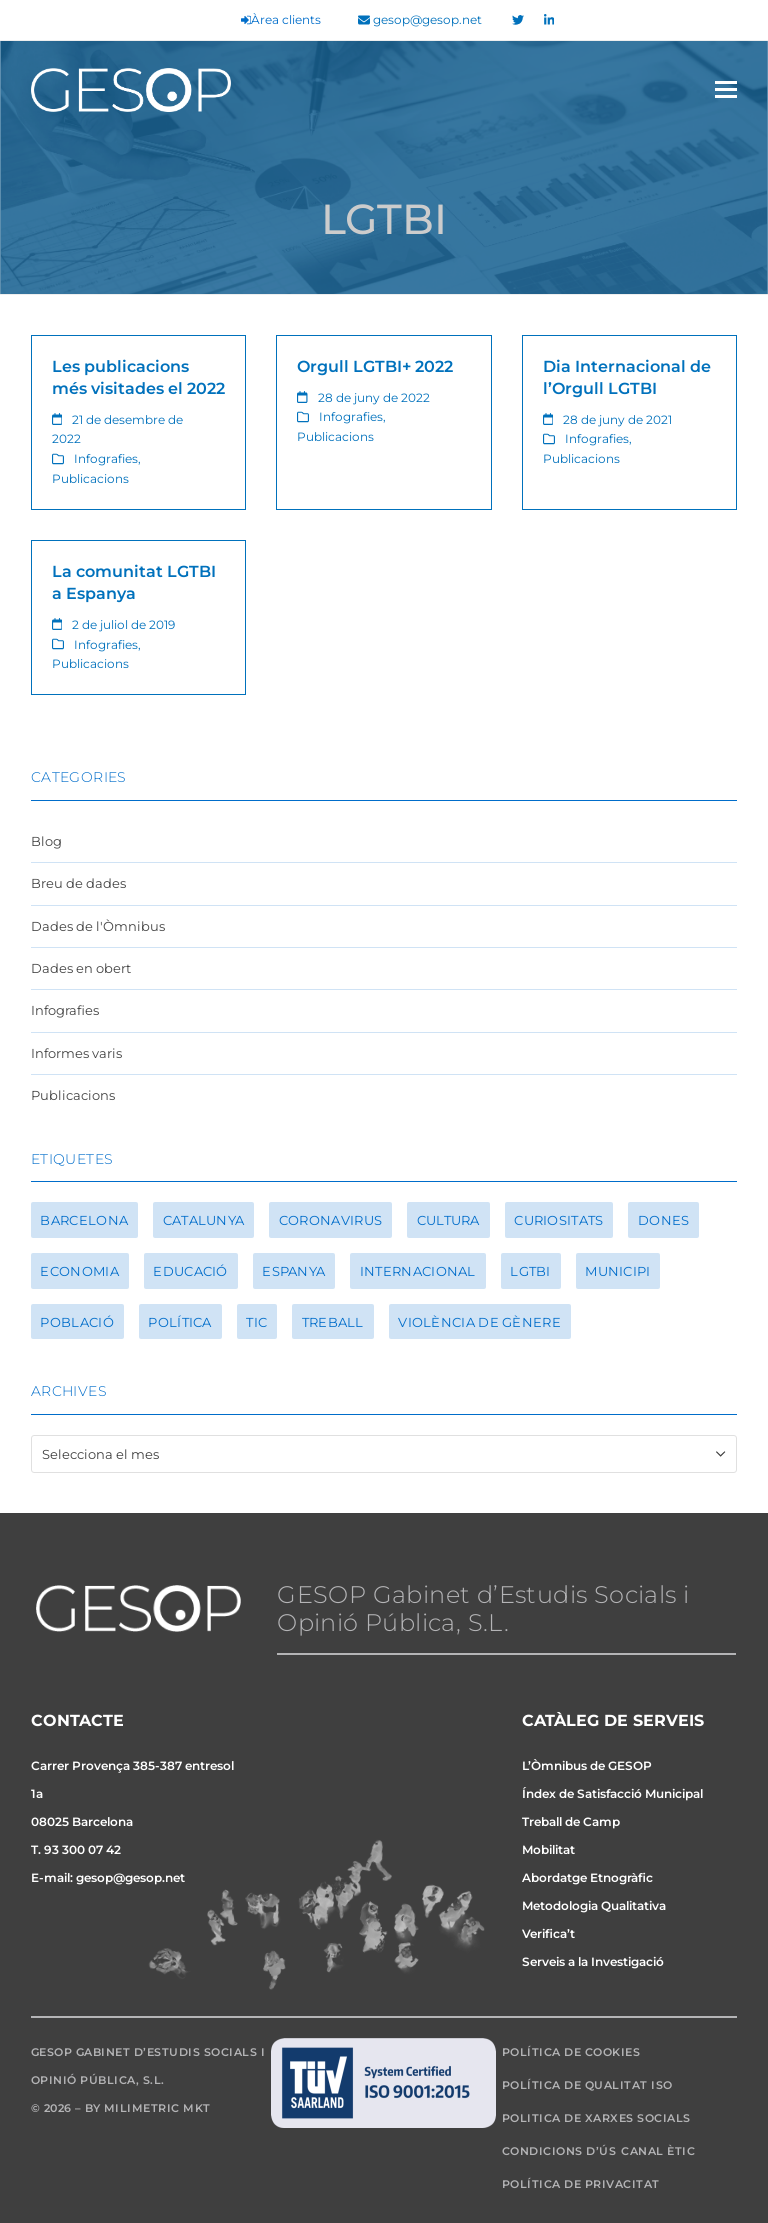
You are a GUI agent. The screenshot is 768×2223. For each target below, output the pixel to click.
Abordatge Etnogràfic (587, 1877)
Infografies (106, 458)
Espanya (293, 1271)
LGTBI (530, 1271)
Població (76, 1322)
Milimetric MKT (157, 2108)
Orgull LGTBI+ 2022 (375, 366)
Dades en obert (81, 968)
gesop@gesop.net (420, 20)
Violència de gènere (479, 1322)
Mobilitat (548, 1849)
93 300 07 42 (82, 1849)
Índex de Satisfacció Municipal (612, 1793)
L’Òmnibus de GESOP (587, 1765)
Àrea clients (281, 20)
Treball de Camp (571, 1821)
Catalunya (204, 1220)
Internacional (418, 1271)
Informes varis (76, 1053)
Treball (333, 1322)
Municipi (617, 1271)
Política (179, 1322)
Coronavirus (330, 1220)
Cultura (448, 1220)
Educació (190, 1271)
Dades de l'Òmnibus (98, 926)
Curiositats (558, 1220)
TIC (256, 1322)
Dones (664, 1220)
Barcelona (84, 1220)
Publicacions (90, 478)
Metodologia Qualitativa (594, 1905)
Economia (79, 1271)
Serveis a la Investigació (593, 1961)
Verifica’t (548, 1933)
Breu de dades (78, 883)
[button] (726, 89)
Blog (46, 841)
